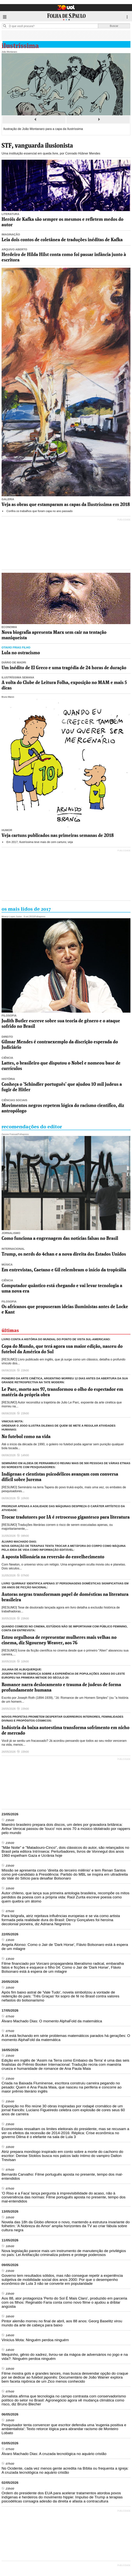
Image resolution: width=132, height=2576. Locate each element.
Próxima (83, 119)
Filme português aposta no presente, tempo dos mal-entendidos (62, 2176)
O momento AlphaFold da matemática (52, 2021)
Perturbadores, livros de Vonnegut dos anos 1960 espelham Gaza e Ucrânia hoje (65, 1851)
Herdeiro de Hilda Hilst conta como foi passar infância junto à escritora (64, 257)
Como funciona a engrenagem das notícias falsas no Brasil (60, 1238)
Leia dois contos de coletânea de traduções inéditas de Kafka (62, 239)
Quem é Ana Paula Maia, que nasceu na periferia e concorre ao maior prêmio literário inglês (61, 2087)
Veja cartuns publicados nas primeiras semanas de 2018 (58, 835)
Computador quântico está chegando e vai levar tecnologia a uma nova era (62, 1288)
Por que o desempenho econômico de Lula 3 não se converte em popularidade (62, 2279)
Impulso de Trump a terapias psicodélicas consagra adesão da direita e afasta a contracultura (62, 2497)
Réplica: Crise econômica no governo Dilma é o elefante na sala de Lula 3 (65, 2133)
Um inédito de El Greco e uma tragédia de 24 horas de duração (64, 667)
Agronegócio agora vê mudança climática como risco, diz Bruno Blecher (64, 2400)
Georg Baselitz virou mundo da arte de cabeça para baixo (62, 2323)
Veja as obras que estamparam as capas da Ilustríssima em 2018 (66, 504)
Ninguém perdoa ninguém (35, 2340)
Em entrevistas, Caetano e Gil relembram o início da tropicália (64, 1270)
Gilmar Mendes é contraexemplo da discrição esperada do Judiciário (60, 1044)
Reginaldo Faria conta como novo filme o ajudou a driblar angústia (64, 2302)
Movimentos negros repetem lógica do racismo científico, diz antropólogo (63, 1108)
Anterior (19, 119)
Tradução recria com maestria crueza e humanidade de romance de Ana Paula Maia (65, 2064)
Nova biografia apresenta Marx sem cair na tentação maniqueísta (54, 634)
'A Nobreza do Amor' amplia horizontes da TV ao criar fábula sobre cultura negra (66, 2226)
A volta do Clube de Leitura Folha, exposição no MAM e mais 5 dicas (64, 685)
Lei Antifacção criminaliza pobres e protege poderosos (64, 2253)
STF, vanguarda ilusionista (37, 145)
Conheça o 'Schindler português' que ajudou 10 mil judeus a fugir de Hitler (62, 1086)
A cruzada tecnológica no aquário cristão (54, 2454)
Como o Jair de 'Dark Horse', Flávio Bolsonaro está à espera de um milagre (65, 1947)
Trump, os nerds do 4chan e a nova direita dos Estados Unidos (64, 1254)
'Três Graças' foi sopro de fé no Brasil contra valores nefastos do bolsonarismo (60, 1996)
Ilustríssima (20, 45)
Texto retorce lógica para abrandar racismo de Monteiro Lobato (64, 2429)
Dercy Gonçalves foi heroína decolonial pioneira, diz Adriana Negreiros (61, 1920)
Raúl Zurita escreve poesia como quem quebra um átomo (65, 1897)
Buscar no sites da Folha (6, 25)
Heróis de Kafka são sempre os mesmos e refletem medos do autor (62, 221)
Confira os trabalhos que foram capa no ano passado (39, 511)
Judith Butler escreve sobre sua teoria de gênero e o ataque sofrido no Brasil (61, 1023)
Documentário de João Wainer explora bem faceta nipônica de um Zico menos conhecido (65, 2377)
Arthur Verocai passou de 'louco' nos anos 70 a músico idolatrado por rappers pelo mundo (66, 1829)
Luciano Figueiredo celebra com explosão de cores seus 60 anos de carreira (63, 2110)
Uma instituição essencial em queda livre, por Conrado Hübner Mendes (51, 153)
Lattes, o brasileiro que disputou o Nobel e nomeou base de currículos (61, 1065)
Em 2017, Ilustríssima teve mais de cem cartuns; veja (39, 842)
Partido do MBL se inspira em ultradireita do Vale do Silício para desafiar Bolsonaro (65, 1874)
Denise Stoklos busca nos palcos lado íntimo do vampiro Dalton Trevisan (62, 2156)
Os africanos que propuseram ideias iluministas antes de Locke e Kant (65, 1309)
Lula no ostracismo (21, 652)
